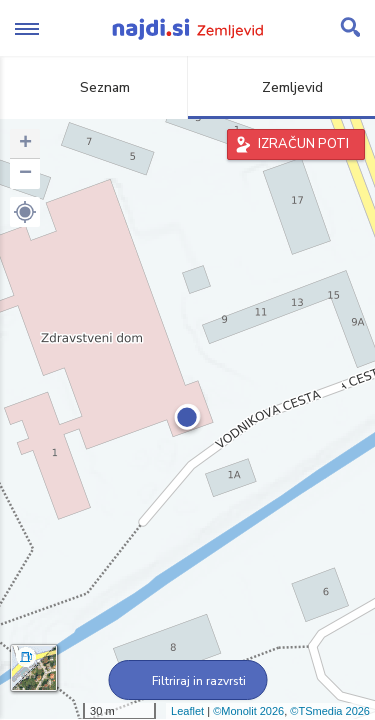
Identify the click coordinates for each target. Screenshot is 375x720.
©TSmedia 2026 (330, 711)
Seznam (93, 87)
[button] (25, 212)
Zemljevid (281, 87)
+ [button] (25, 144)
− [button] (25, 174)
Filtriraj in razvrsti (187, 681)
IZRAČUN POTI (303, 144)
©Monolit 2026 (248, 711)
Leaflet (187, 711)
